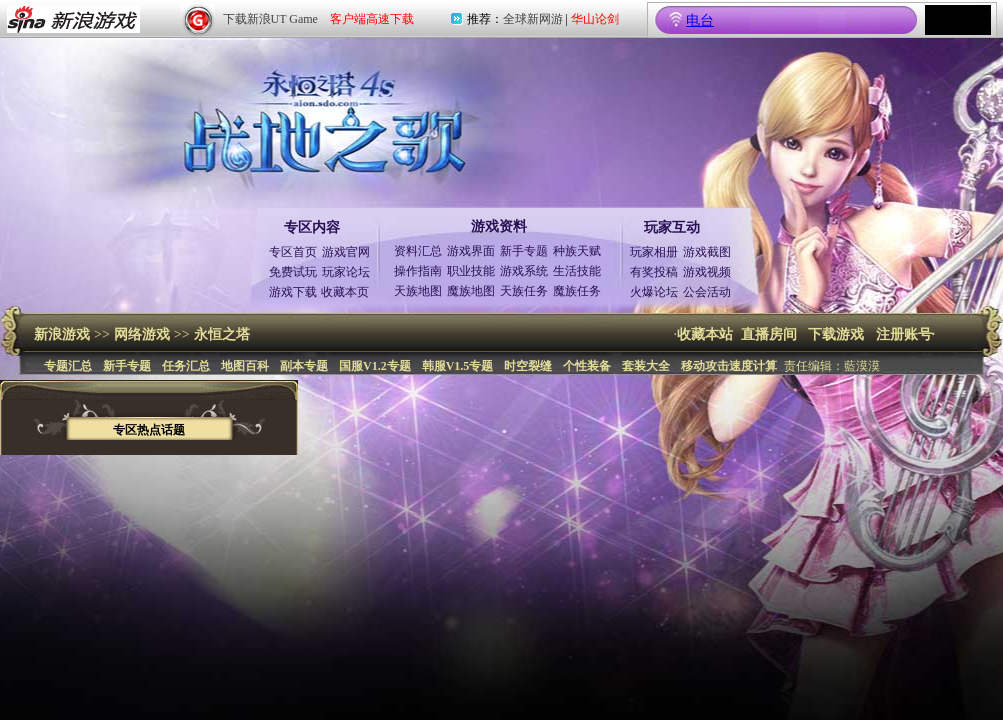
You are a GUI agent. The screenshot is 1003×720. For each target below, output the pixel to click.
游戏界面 (471, 251)
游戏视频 (707, 272)
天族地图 (418, 291)
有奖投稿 (654, 272)
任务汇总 (186, 366)
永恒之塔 (222, 334)
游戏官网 (346, 252)
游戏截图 (707, 252)
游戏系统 (524, 271)
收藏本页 (345, 292)
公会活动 (707, 292)
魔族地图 (471, 291)
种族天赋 (577, 251)
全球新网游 (533, 19)
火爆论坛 (654, 292)
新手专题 (524, 251)
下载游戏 (836, 334)
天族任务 (524, 291)
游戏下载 (293, 292)
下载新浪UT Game (270, 19)
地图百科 (245, 366)
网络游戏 (142, 334)
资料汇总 (418, 251)
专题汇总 (68, 366)
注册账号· (906, 334)
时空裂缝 (528, 366)
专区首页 (293, 252)
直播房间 (769, 334)
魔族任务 (577, 291)
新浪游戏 (62, 334)
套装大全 (646, 366)
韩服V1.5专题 (458, 366)
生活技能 (577, 271)
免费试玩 (293, 272)
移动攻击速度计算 (729, 366)
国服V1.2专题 (375, 366)
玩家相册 (654, 252)
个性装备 (587, 366)
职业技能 (471, 271)
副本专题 (304, 366)
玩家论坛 (346, 272)
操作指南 (418, 271)
